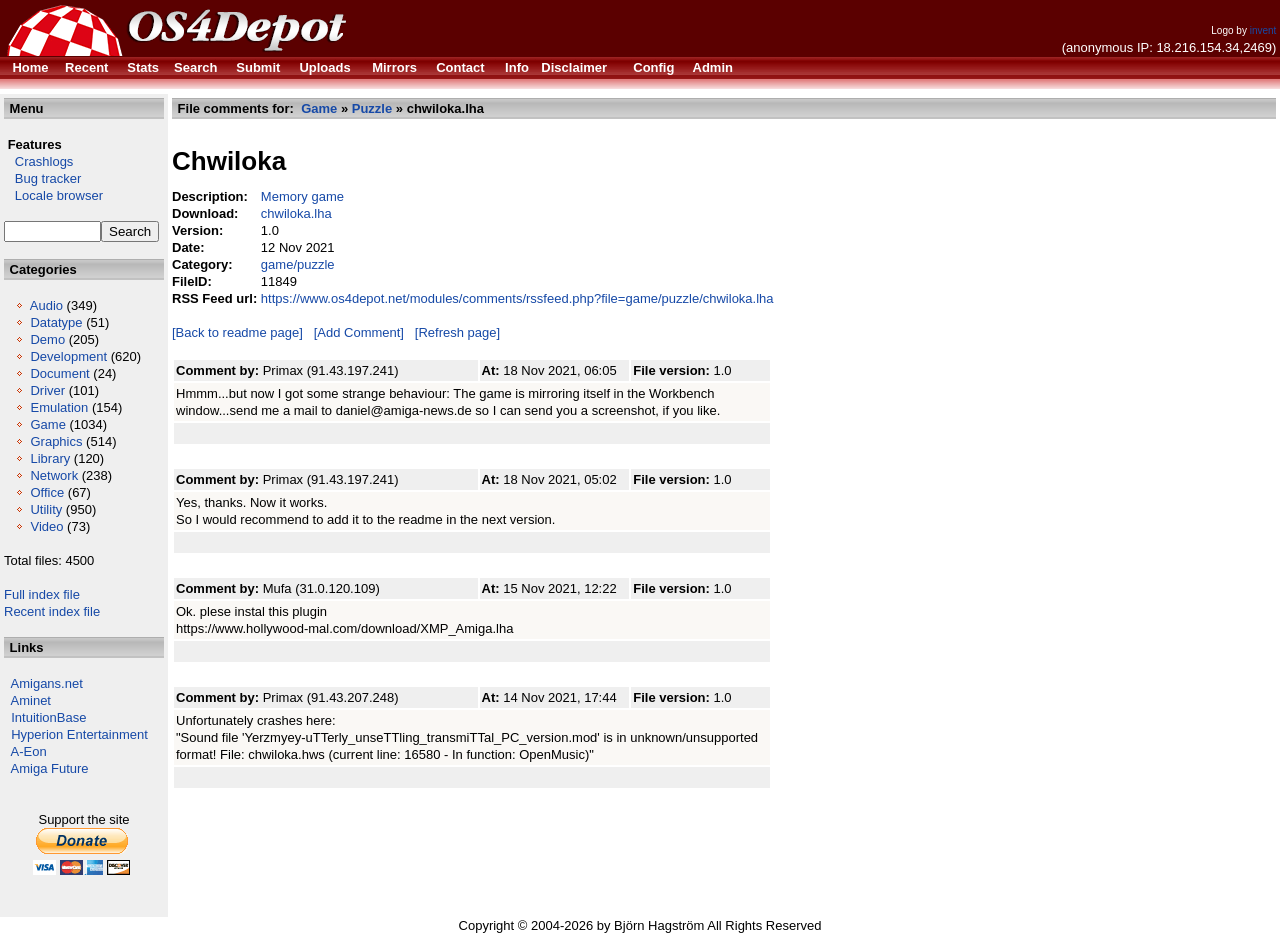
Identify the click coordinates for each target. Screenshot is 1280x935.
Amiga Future (50, 768)
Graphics (56, 441)
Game (47, 424)
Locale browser (53, 195)
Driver (47, 390)
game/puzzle (298, 264)
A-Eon (29, 751)
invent (1263, 30)
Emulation (59, 407)
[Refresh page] (457, 332)
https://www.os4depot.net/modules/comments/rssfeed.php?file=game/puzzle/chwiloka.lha (517, 298)
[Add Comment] (359, 332)
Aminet (31, 700)
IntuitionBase (48, 717)
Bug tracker (42, 178)
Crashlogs (38, 161)
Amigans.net (47, 683)
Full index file (42, 594)
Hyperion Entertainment (79, 734)
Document (59, 373)
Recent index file (52, 611)
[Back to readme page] (237, 332)
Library (50, 458)
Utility (46, 509)
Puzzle (372, 108)
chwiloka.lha (296, 213)
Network (54, 475)
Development (68, 356)
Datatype (56, 322)
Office (47, 492)
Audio (46, 305)
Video (46, 526)
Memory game (302, 196)
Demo (47, 339)
